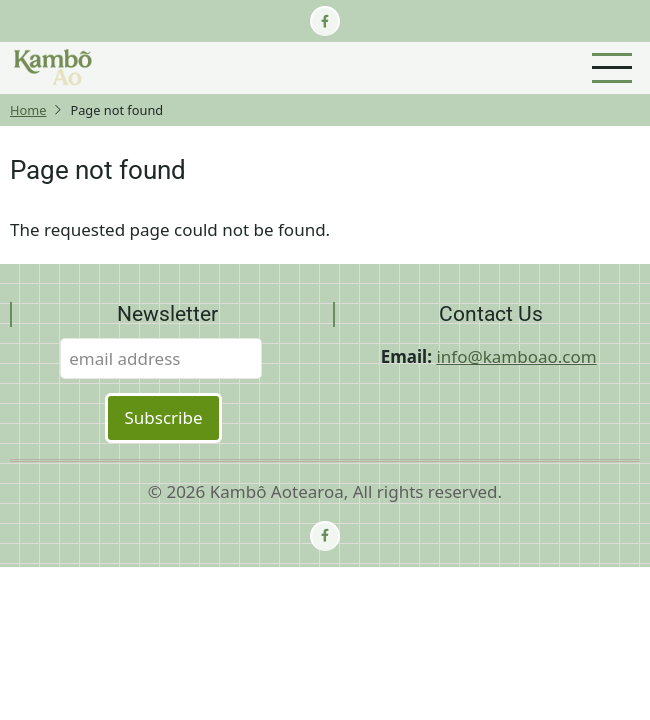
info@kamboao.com (516, 356)
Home (28, 110)
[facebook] (325, 21)
